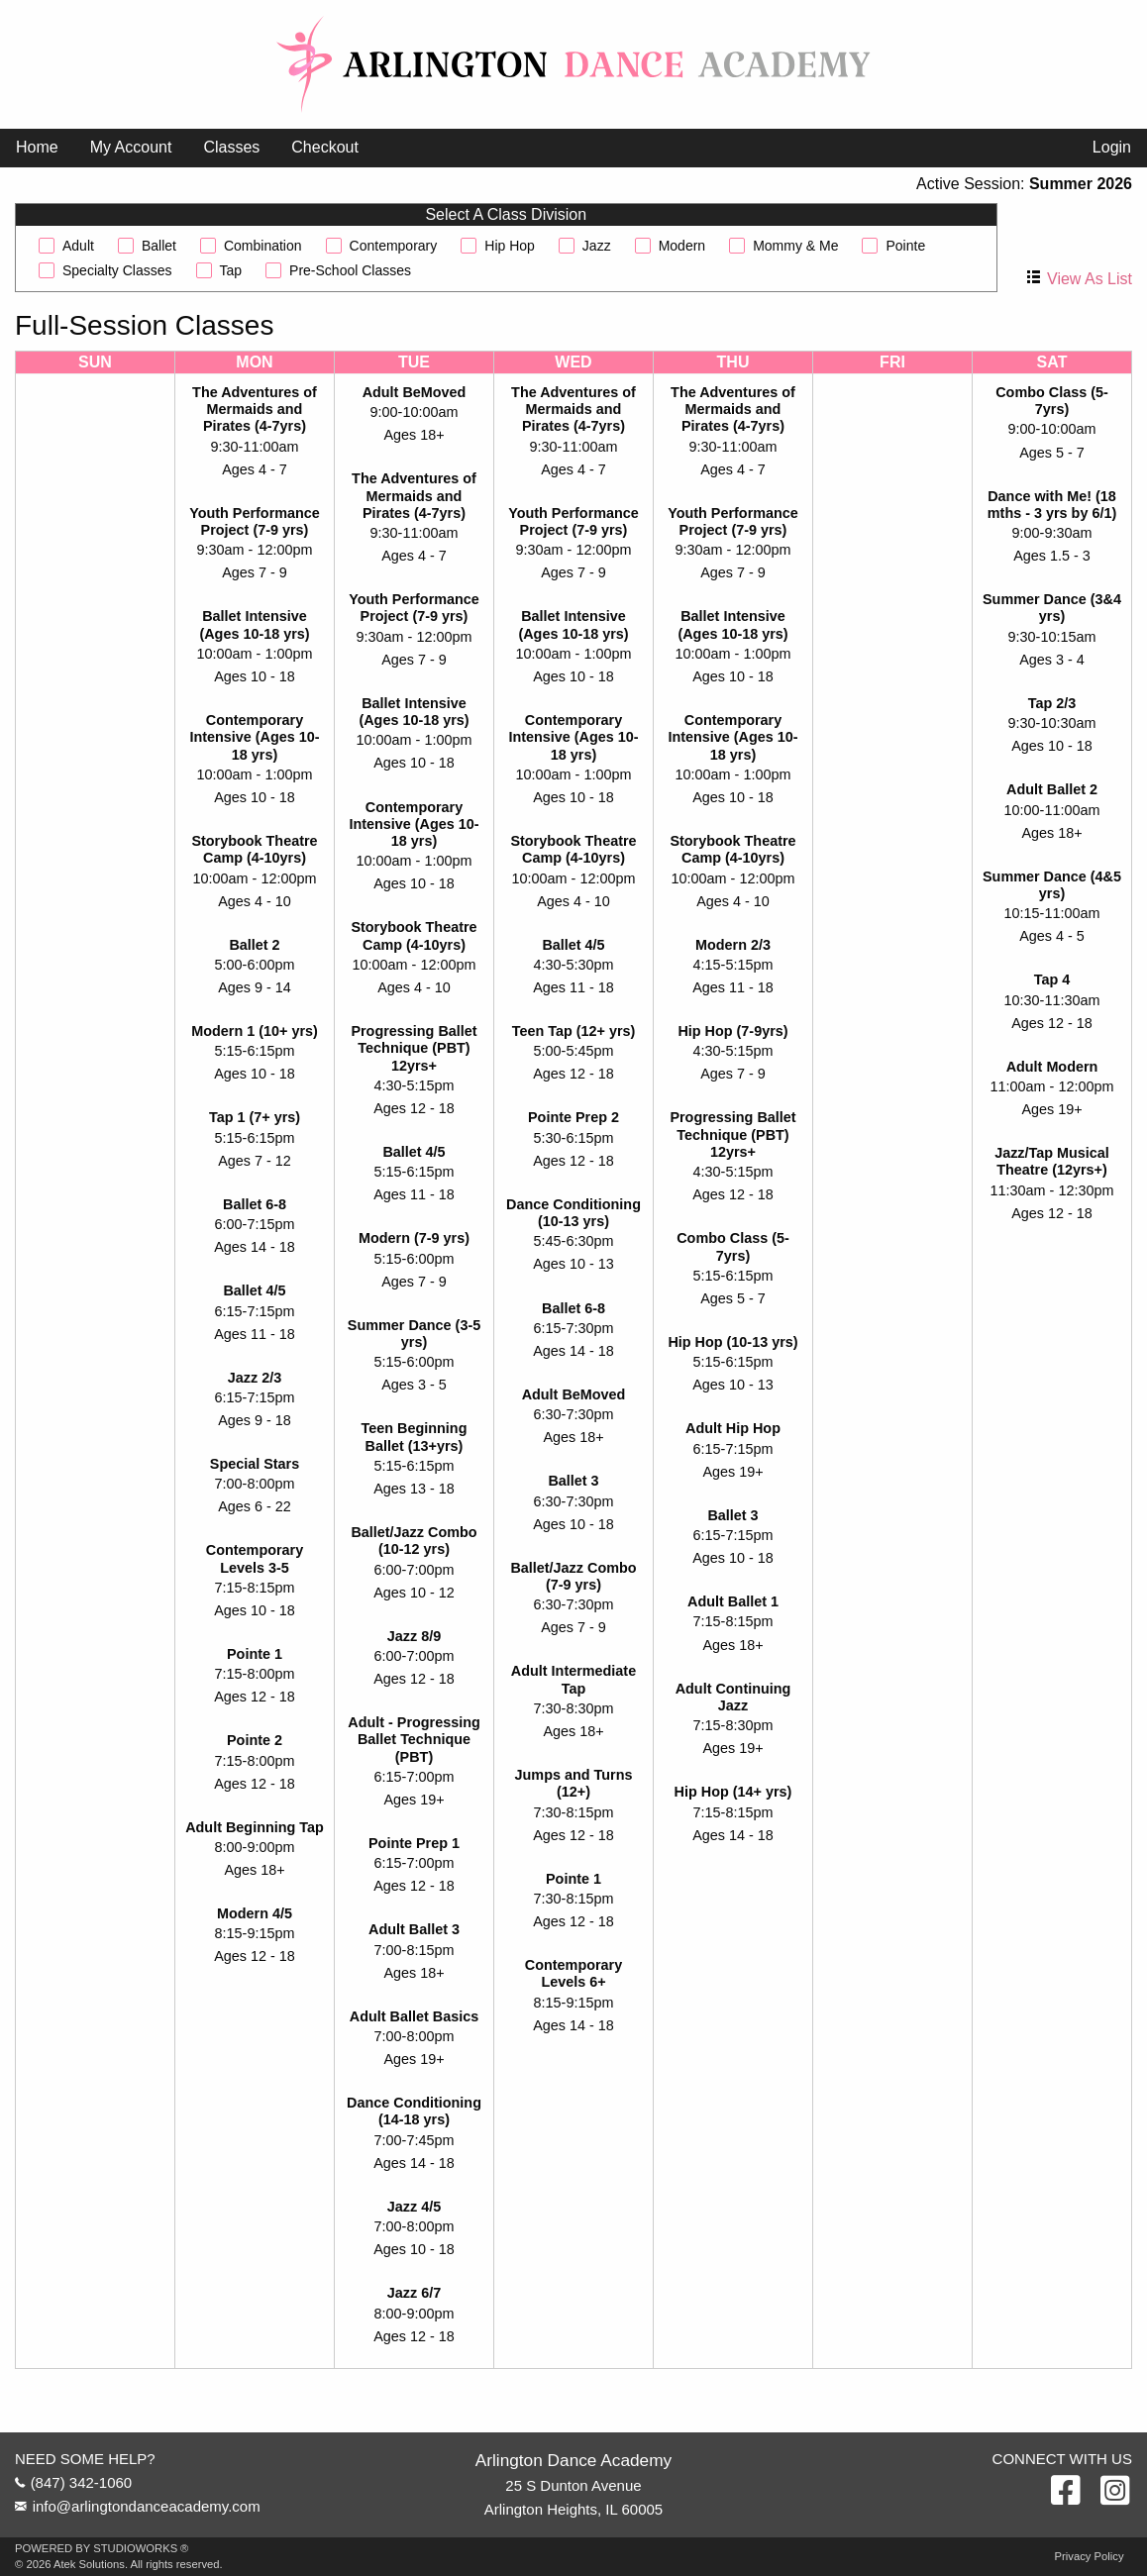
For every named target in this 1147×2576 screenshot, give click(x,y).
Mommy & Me (795, 246)
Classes (231, 147)
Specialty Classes (117, 270)
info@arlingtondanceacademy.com (147, 2506)
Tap (231, 270)
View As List (1089, 278)
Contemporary (394, 246)
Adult (78, 246)
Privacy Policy (1089, 2556)
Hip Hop (509, 246)
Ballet (159, 246)
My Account (131, 147)
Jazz (596, 246)
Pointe (905, 246)
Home (37, 147)
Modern (682, 246)
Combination (263, 246)
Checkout (325, 147)
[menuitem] (37, 147)
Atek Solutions (89, 2564)
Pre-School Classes (350, 270)
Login (1112, 147)
